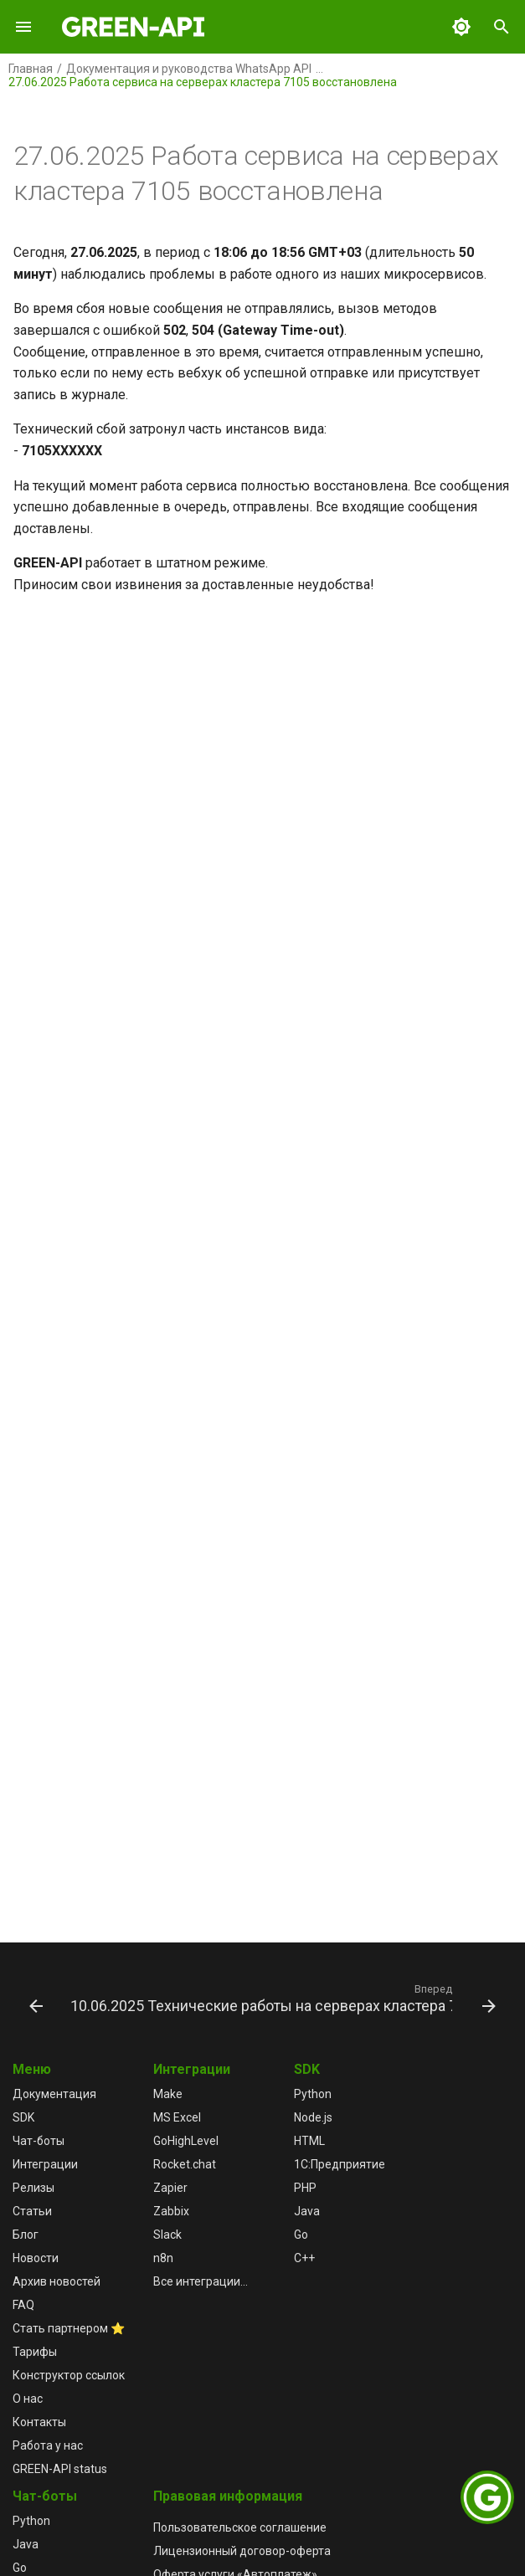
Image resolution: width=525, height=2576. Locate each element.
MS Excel (177, 2117)
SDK (23, 2117)
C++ (304, 2258)
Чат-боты (38, 2141)
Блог (26, 2234)
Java (307, 2211)
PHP (305, 2187)
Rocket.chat (184, 2164)
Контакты (39, 2422)
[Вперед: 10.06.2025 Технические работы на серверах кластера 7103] (281, 1998)
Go (301, 2234)
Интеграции (45, 2164)
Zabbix (171, 2211)
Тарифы (35, 2351)
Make (168, 2094)
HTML (309, 2141)
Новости (36, 2258)
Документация (54, 2094)
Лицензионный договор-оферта (242, 2551)
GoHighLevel (186, 2141)
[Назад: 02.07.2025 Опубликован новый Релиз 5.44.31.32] (35, 1998)
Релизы (33, 2187)
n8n (163, 2258)
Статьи (32, 2211)
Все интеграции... (200, 2281)
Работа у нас (48, 2445)
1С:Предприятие (339, 2164)
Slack (167, 2234)
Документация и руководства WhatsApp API (188, 68)
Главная (30, 68)
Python (313, 2094)
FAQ (23, 2305)
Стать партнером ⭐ (69, 2328)
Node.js (313, 2117)
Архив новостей (56, 2281)
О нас (28, 2398)
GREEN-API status (60, 2469)
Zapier (170, 2187)
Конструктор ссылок (69, 2375)
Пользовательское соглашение (240, 2527)
